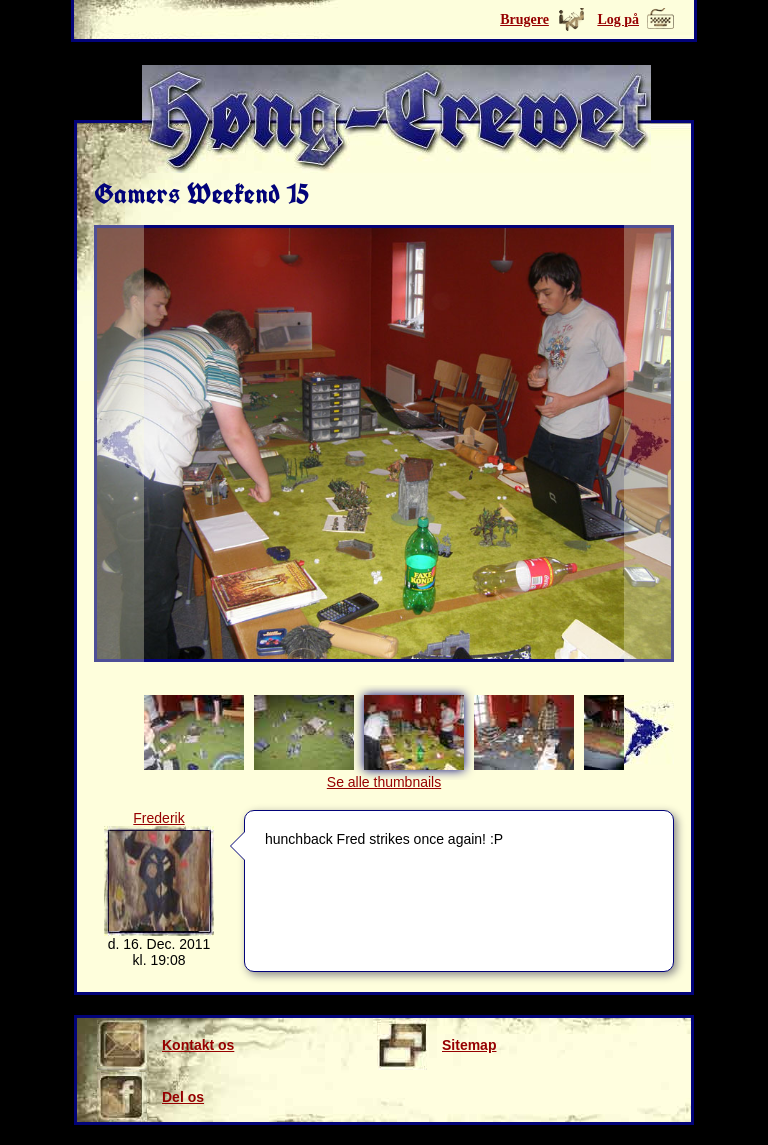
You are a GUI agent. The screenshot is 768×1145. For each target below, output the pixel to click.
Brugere (524, 19)
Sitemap (436, 1045)
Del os (150, 1097)
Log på (618, 19)
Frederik (158, 818)
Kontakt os (165, 1045)
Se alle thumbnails (384, 782)
